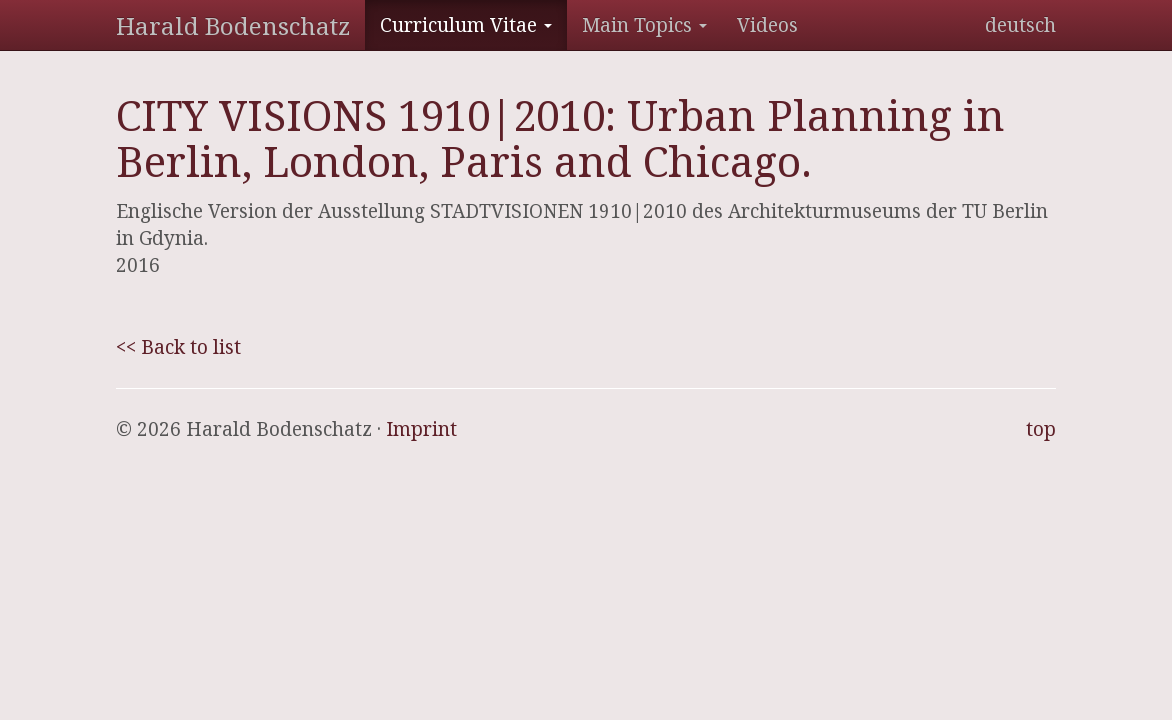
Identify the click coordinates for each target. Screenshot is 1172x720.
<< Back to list (178, 347)
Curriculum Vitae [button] (466, 25)
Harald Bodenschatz (233, 25)
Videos (767, 25)
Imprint (421, 429)
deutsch (1020, 25)
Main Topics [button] (644, 25)
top (1041, 429)
